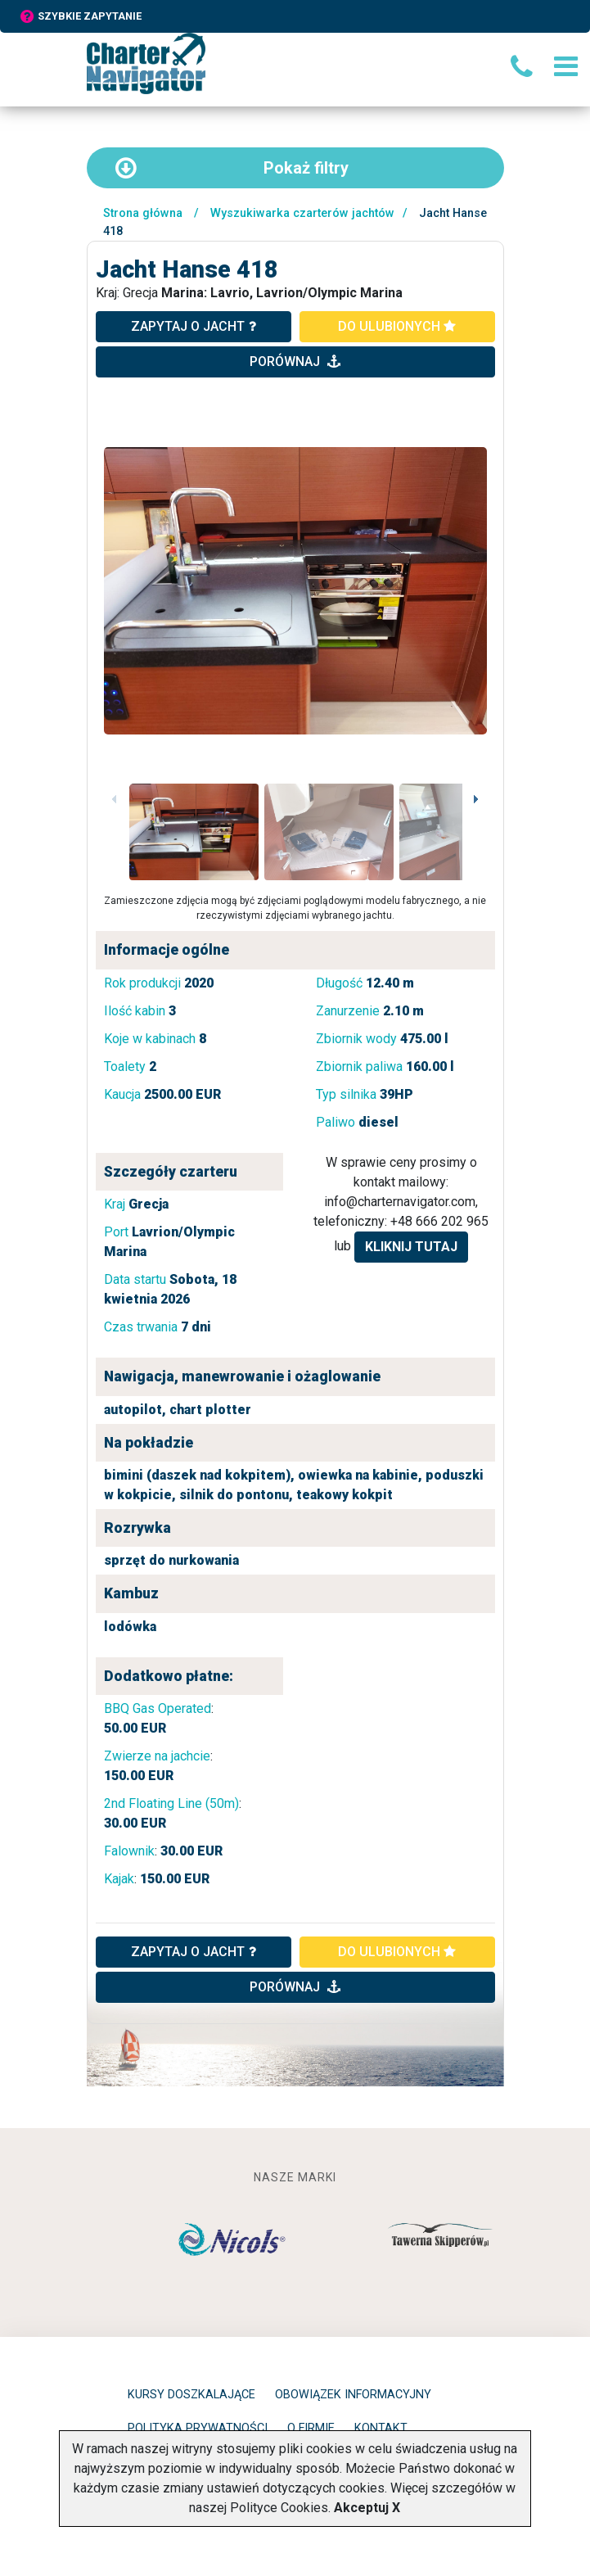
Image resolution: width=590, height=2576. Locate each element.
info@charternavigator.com (399, 1201)
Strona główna (142, 213)
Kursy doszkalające (191, 2395)
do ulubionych (397, 326)
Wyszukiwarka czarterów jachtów (302, 213)
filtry (231, 168)
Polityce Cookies (279, 2507)
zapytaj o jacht (193, 326)
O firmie (311, 2428)
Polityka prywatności (198, 2428)
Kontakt (381, 2428)
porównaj (295, 361)
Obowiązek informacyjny (353, 2395)
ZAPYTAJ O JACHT (193, 1951)
